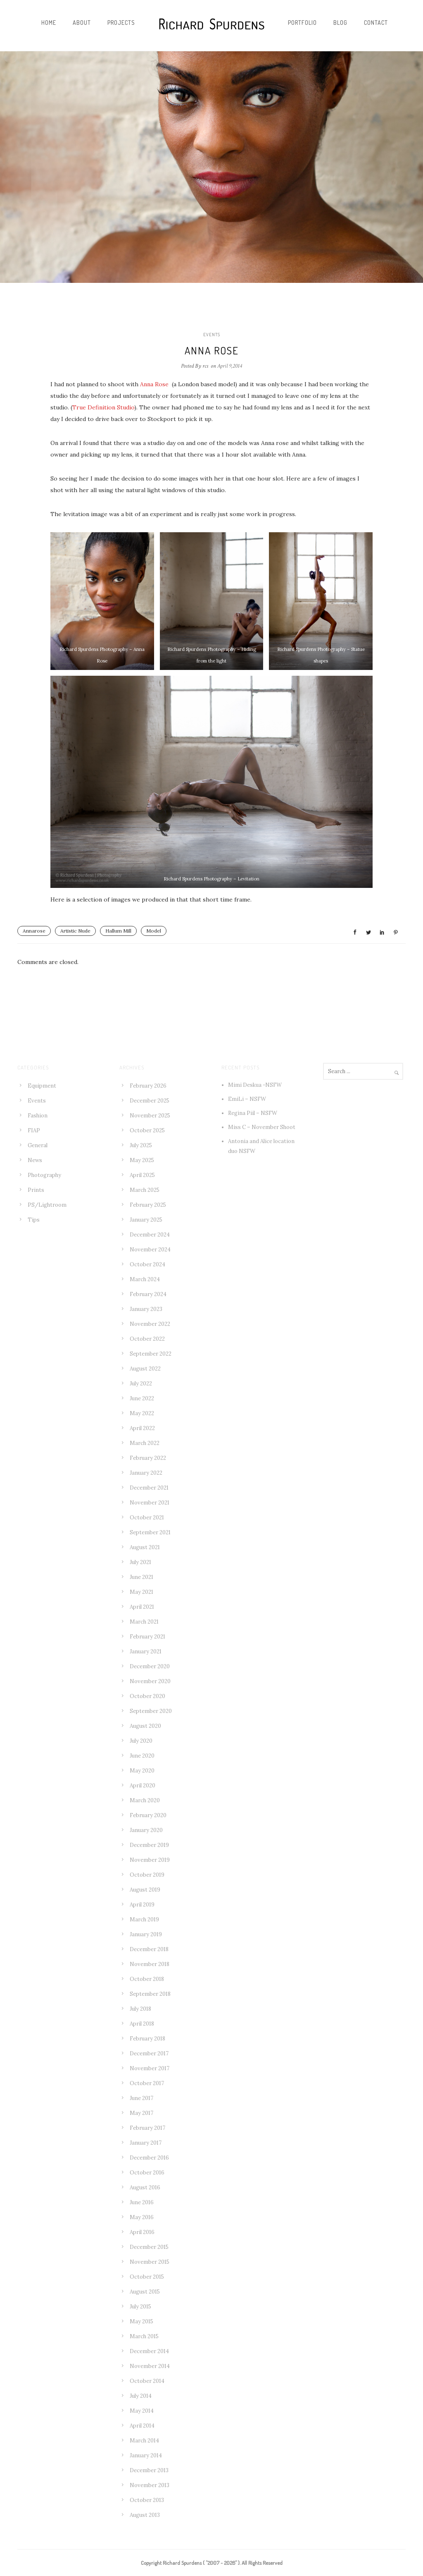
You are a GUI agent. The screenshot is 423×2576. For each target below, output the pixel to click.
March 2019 (144, 1919)
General (38, 1145)
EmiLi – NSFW (247, 1099)
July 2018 (140, 2008)
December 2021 (149, 1487)
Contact (376, 22)
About (82, 22)
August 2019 (145, 1889)
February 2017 (147, 2127)
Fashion (38, 1115)
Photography (44, 1175)
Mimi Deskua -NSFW (255, 1084)
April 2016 (142, 2232)
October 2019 (147, 1874)
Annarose (34, 931)
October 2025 (147, 1130)
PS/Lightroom (47, 1204)
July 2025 (141, 1145)
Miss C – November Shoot (261, 1127)
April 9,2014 (229, 366)
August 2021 (145, 1547)
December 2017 (149, 2053)
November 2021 (149, 1502)
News (35, 1160)
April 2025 (142, 1175)
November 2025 (150, 1115)
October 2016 (147, 2172)
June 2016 (142, 2202)
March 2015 (144, 2336)
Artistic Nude (75, 931)
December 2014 (149, 2351)
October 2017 (147, 2083)
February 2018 (147, 2038)
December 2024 (150, 1234)
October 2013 (147, 2500)
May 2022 (142, 1413)
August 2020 (145, 1725)
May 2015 (141, 2321)
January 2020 (146, 1830)
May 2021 (141, 1591)
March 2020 (145, 1800)
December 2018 (149, 1949)
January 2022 (146, 1472)
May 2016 (142, 2217)
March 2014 (144, 2440)
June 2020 (142, 1755)
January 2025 (146, 1219)
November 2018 (149, 1964)
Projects (121, 22)
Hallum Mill (118, 931)
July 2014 (141, 2395)
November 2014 (150, 2366)
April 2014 (142, 2425)
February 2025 (148, 1204)
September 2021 (150, 1532)
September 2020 (151, 1711)
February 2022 (148, 1457)
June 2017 (141, 2098)
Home (48, 22)
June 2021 (141, 1577)
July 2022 (141, 1383)
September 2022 (150, 1353)
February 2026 (148, 1085)
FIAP (34, 1130)
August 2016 (145, 2187)
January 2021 (146, 1651)
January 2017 (146, 2142)
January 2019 (146, 1934)
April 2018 (142, 2023)
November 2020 (150, 1681)
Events (211, 334)
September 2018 (150, 1993)
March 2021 (144, 1621)
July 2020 (141, 1740)
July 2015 (140, 2306)
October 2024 (147, 1264)
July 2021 (140, 1562)
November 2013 (149, 2485)
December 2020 (150, 1666)
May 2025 (142, 1160)
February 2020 (148, 1815)
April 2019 (142, 1904)
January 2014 (146, 2455)
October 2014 (147, 2381)
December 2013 (149, 2470)
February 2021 (147, 1636)
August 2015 (145, 2291)
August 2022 (145, 1368)
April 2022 (142, 1428)
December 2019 (149, 1845)
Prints (36, 1190)
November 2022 (150, 1323)
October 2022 (147, 1338)
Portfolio (302, 22)
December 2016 (149, 2157)
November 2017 (149, 2068)
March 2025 (144, 1190)
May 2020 (142, 1770)
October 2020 (147, 1696)
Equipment (42, 1085)
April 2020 (142, 1785)
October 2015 (147, 2276)
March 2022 (144, 1443)
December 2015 (149, 2247)
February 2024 (148, 1294)
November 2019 (150, 1859)
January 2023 (146, 1309)
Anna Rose (155, 384)
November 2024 (150, 1249)
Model (153, 931)
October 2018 (147, 1979)
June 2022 (142, 1398)
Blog (340, 22)
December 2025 (149, 1100)
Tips (34, 1219)
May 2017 (141, 2113)
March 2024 (145, 1279)
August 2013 (145, 2515)
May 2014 (142, 2410)
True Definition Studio (103, 407)
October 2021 (147, 1517)
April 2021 (142, 1606)
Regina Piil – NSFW (252, 1113)
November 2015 (149, 2261)
